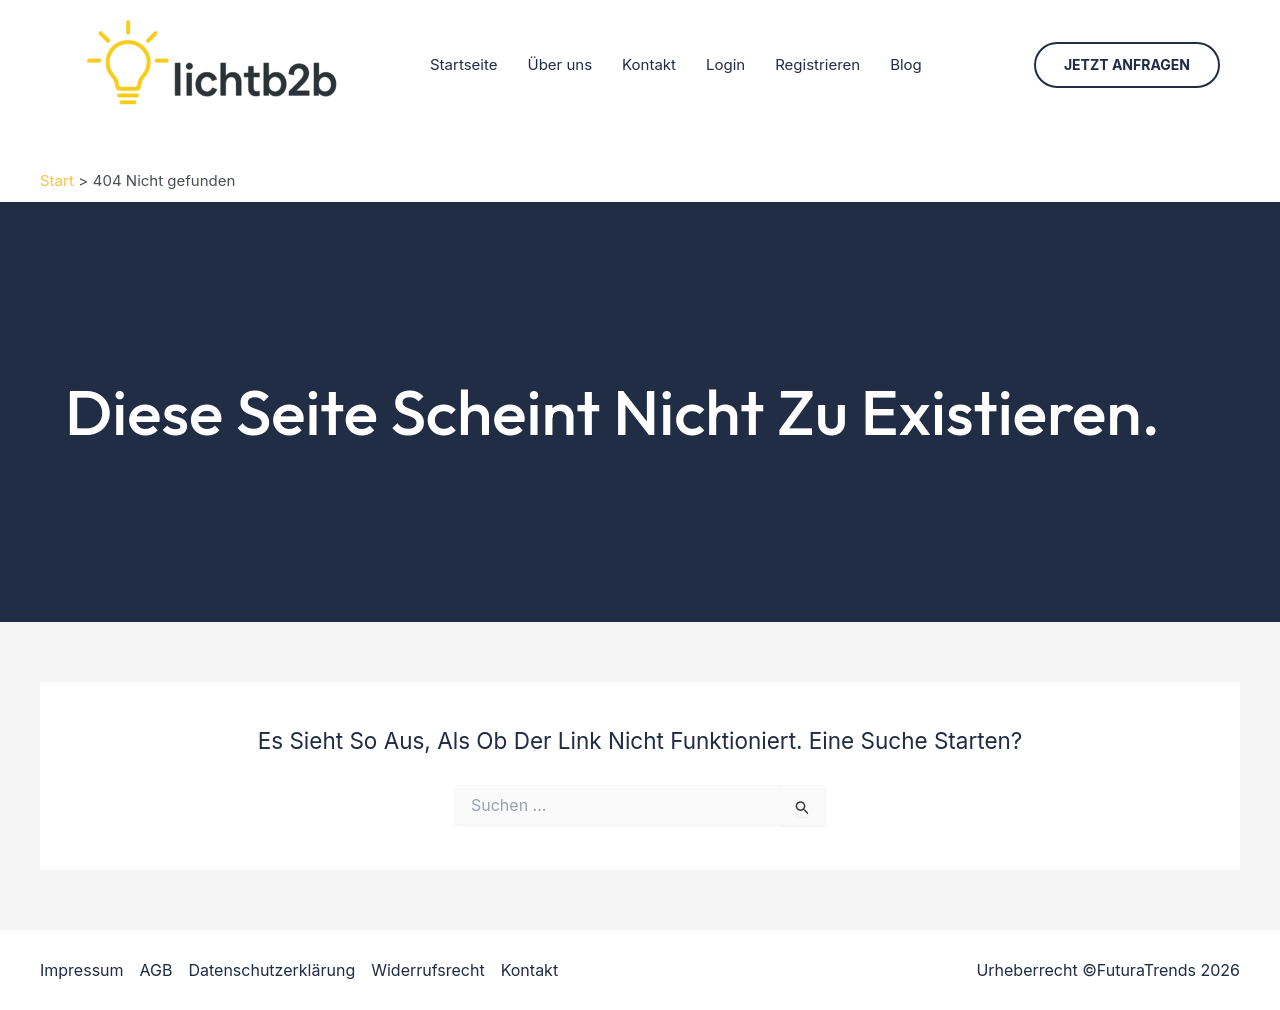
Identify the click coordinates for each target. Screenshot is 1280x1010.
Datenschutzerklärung (271, 970)
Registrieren (817, 64)
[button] (1127, 65)
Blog (906, 64)
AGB (156, 970)
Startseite (463, 64)
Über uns (559, 64)
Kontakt (649, 64)
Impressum (82, 970)
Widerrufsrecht (427, 970)
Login (725, 64)
